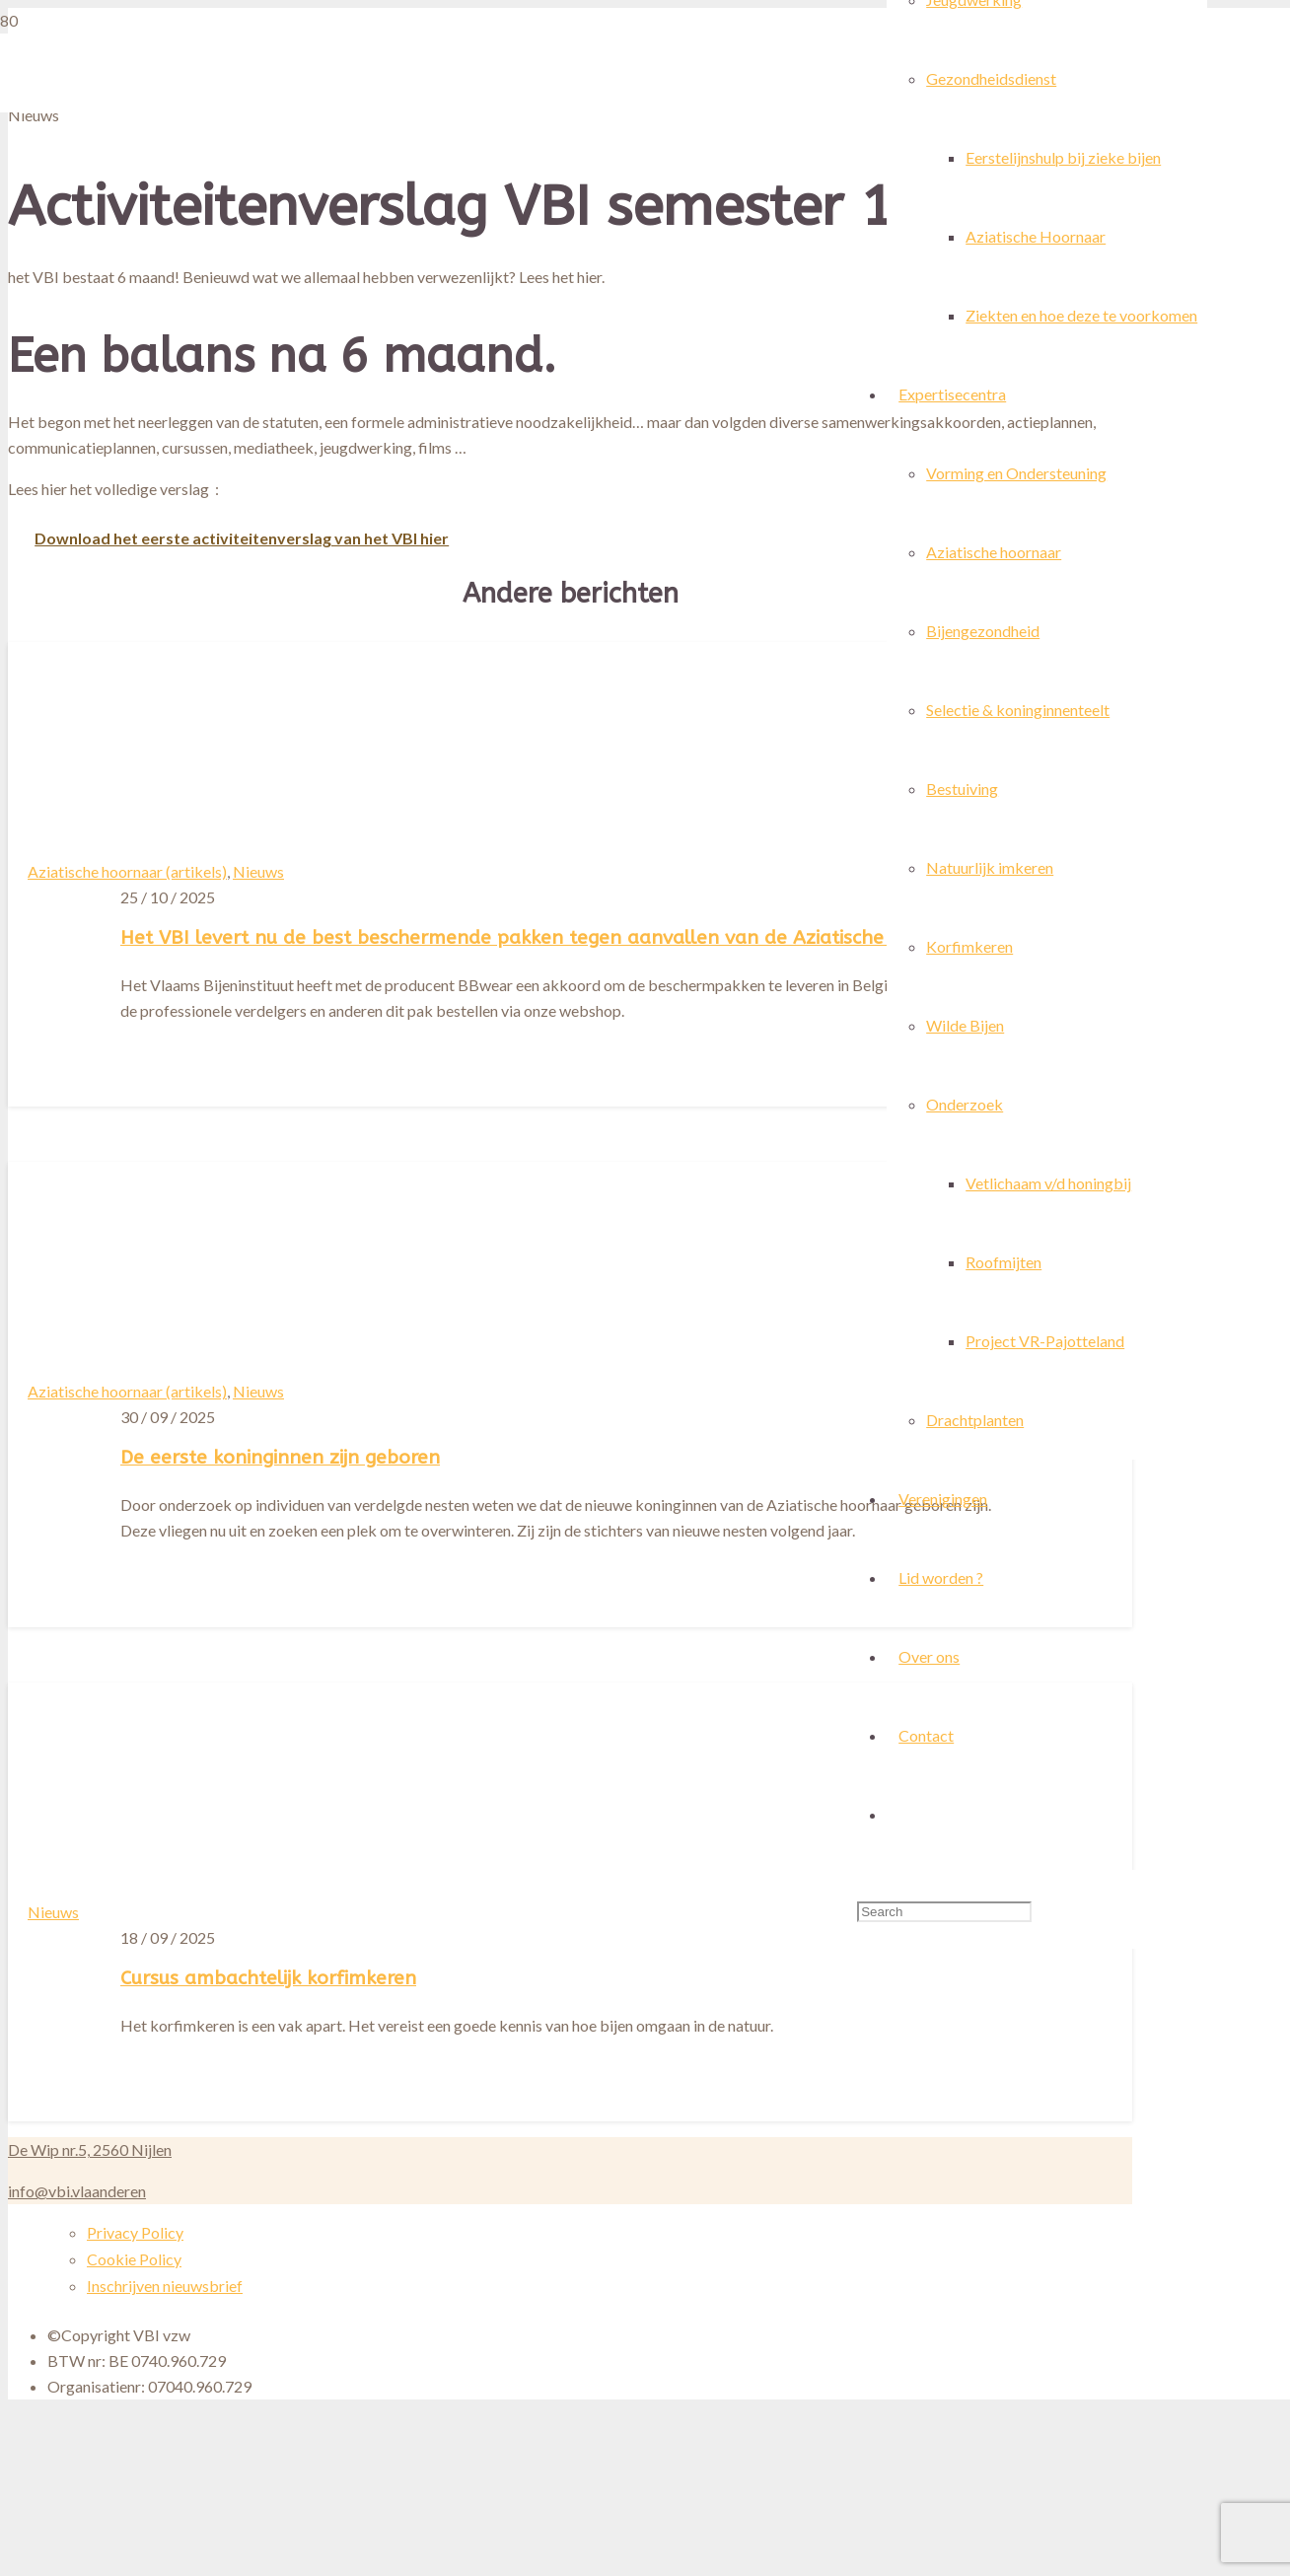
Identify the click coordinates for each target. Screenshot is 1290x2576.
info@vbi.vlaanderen (77, 2191)
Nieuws (258, 871)
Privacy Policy (135, 2232)
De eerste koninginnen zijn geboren (280, 1457)
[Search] (944, 1911)
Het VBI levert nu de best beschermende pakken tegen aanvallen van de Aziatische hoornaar (548, 937)
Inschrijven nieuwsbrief (165, 2285)
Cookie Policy (134, 2259)
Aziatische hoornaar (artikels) (127, 871)
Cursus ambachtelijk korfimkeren (268, 1978)
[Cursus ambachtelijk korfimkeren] (582, 2459)
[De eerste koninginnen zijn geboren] (469, 1656)
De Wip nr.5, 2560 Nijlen (90, 2149)
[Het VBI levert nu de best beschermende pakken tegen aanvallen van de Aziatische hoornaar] (140, 967)
